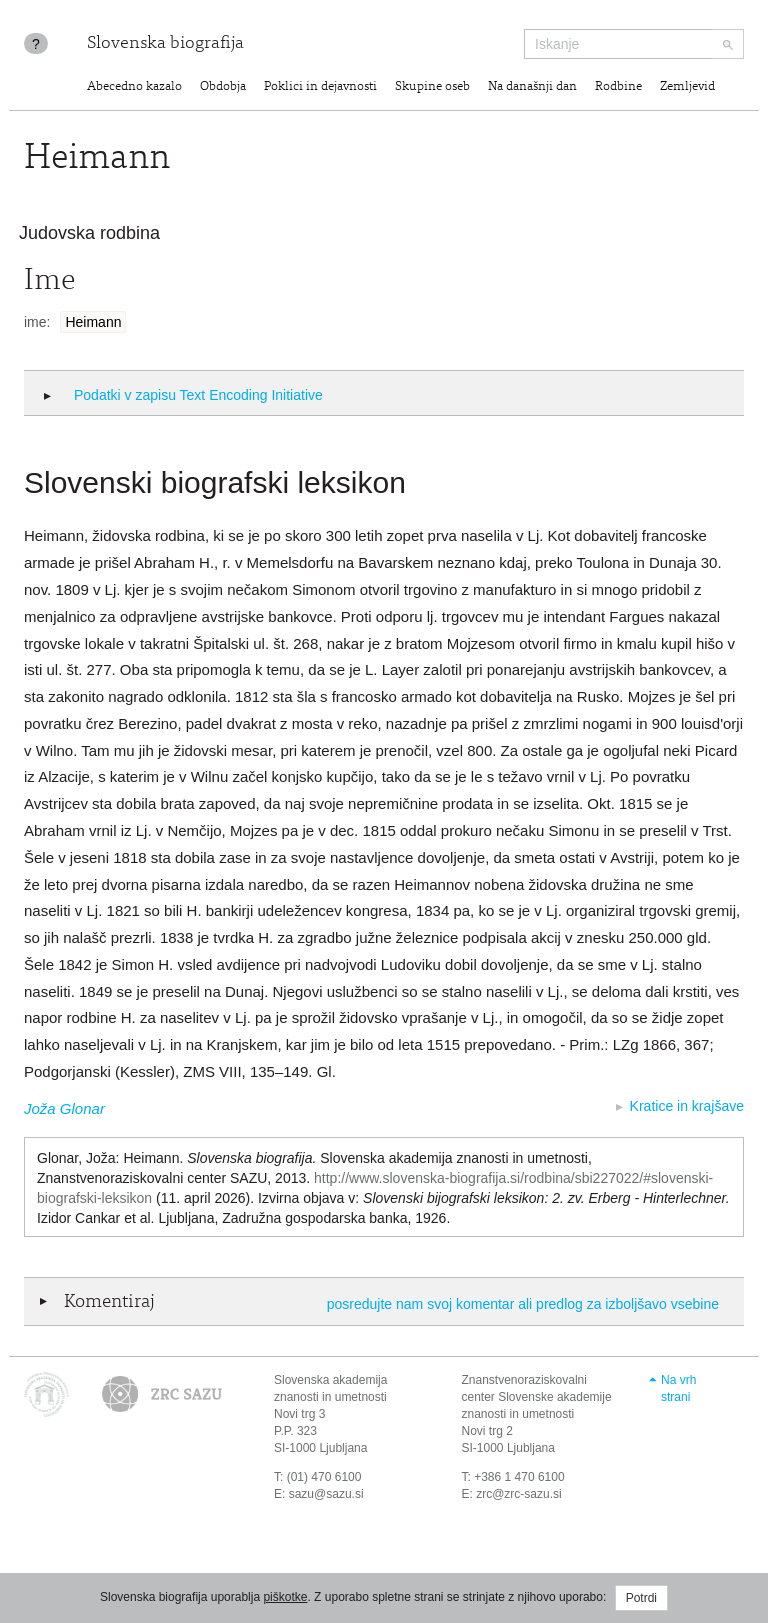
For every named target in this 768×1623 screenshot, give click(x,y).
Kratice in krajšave (687, 1106)
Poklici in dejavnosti (320, 87)
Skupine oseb (432, 87)
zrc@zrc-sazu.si (519, 1494)
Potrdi (641, 1598)
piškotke (285, 1597)
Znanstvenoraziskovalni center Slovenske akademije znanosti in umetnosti (537, 1397)
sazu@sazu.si (326, 1494)
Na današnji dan (532, 87)
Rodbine (618, 87)
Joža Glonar (64, 1108)
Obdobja (223, 87)
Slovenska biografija (165, 44)
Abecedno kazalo (134, 87)
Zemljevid (687, 87)
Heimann (93, 322)
